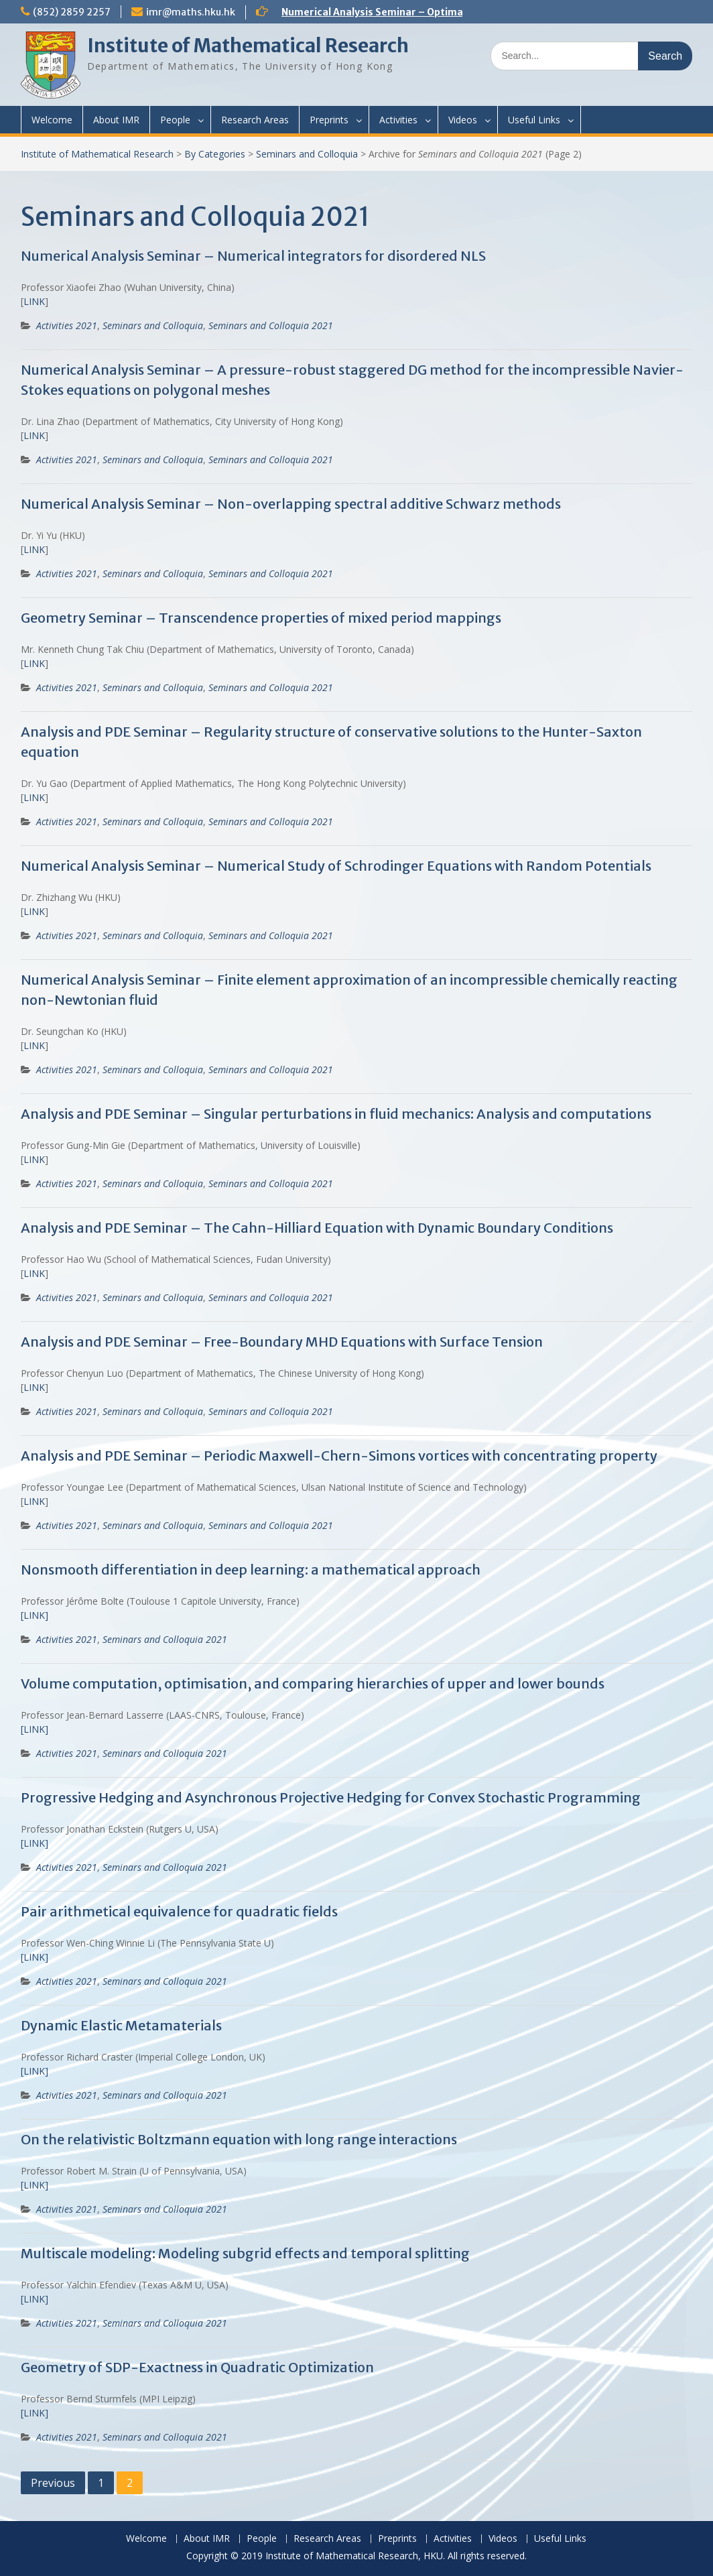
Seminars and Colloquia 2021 (270, 325)
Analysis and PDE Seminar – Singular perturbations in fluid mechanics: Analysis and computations (336, 1113)
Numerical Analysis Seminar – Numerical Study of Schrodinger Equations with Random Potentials (336, 865)
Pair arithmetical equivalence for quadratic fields (179, 1911)
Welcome (51, 119)
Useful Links (534, 119)
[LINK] (34, 1729)
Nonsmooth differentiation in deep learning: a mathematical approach (250, 1569)
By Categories (214, 153)
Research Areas (255, 119)
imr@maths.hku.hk (190, 12)
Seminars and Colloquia (307, 153)
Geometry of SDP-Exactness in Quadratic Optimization (197, 2367)
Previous (53, 2482)
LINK (34, 797)
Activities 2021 (66, 325)
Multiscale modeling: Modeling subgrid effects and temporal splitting (245, 2253)
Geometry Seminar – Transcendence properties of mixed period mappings (261, 617)
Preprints (329, 119)
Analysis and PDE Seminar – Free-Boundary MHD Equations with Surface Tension (282, 1341)
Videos (462, 119)
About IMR (116, 119)
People (175, 119)
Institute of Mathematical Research (248, 46)
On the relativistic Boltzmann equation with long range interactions (239, 2139)
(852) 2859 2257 (72, 12)
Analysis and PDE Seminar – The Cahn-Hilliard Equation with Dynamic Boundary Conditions (317, 1227)
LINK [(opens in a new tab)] (34, 301)
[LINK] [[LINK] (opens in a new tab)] (34, 1615)
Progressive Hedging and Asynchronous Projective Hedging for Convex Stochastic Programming (331, 1797)
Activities (398, 119)
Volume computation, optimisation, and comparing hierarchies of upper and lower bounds (312, 1683)
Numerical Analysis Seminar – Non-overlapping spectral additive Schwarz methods (291, 503)
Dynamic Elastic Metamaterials (121, 2025)
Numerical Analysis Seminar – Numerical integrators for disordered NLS (253, 255)
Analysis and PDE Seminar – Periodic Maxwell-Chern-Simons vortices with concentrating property (339, 1455)
